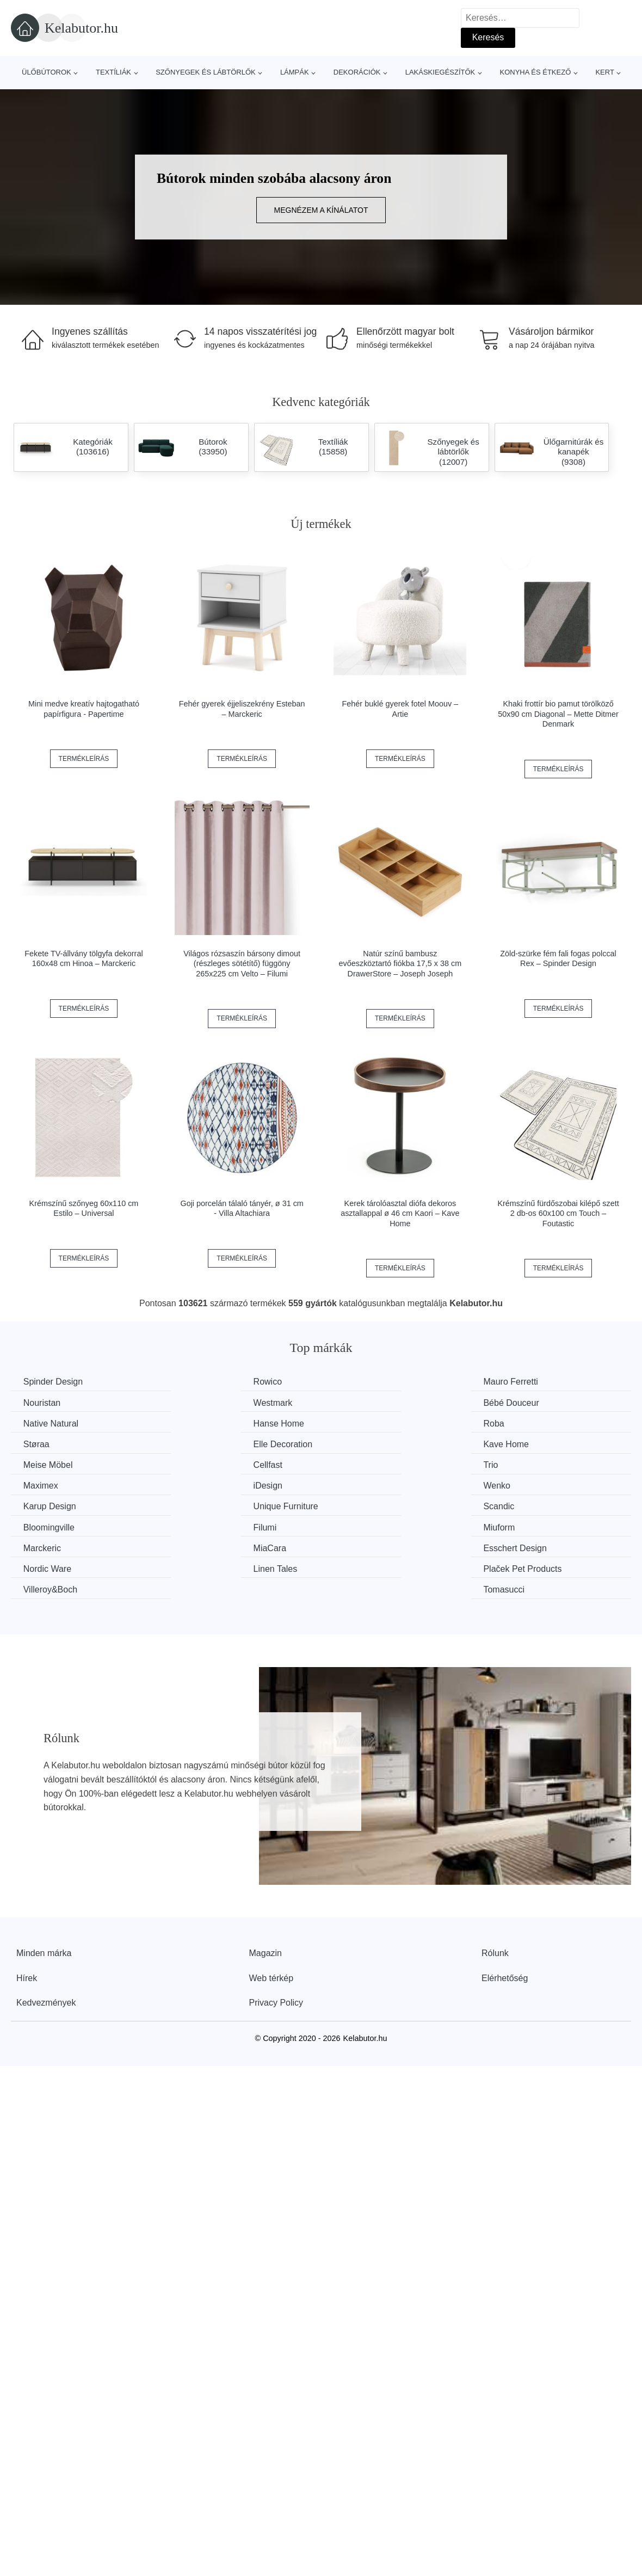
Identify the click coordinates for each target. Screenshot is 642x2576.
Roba (34, 1423)
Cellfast (198, 1443)
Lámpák (294, 72)
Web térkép (271, 1913)
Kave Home (525, 1423)
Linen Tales (46, 1525)
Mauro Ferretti (370, 1381)
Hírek (26, 1913)
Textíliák (113, 72)
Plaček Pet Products (223, 1525)
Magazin (265, 1888)
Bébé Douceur (211, 1402)
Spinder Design (54, 1381)
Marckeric (43, 1504)
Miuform (518, 1484)
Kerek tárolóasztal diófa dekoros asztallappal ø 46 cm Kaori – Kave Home (400, 1213)
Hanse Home (527, 1402)
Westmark (44, 1402)
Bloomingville (209, 1484)
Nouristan (520, 1381)
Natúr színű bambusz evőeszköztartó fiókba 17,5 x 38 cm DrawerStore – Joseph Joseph (400, 963)
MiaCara (200, 1504)
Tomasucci (523, 1525)
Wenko (197, 1463)
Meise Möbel (49, 1443)
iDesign (38, 1463)
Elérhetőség (505, 1913)
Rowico (198, 1381)
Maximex (519, 1443)
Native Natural (370, 1402)
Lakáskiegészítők (440, 72)
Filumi (354, 1484)
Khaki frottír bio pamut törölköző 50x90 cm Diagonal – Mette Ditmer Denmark (558, 713)
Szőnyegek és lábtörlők (206, 72)
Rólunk (495, 1888)
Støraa (197, 1423)
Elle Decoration (372, 1423)
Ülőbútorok (46, 72)
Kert (604, 72)
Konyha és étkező (535, 72)
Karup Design (369, 1463)
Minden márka (43, 1888)
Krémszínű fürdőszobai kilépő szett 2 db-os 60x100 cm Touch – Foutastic (558, 1213)
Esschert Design (374, 1504)
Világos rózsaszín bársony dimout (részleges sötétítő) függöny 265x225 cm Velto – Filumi (241, 963)
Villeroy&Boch (370, 1525)
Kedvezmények (46, 1937)
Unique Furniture (534, 1463)
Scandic (39, 1484)
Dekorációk (357, 72)
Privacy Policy (276, 1937)
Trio (350, 1443)
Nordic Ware (526, 1504)
